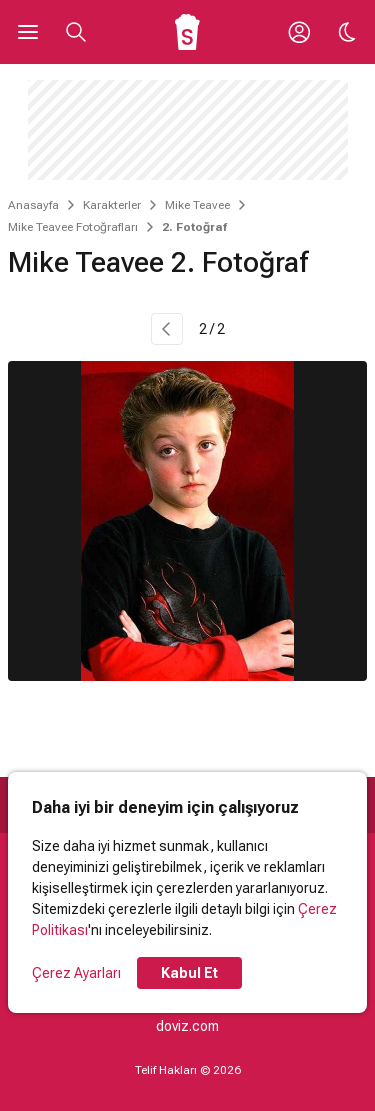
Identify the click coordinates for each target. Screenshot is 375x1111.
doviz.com (187, 1026)
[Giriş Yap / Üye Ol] (299, 32)
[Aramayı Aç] (76, 32)
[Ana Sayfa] (187, 32)
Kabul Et (189, 973)
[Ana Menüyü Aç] (28, 32)
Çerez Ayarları (76, 973)
